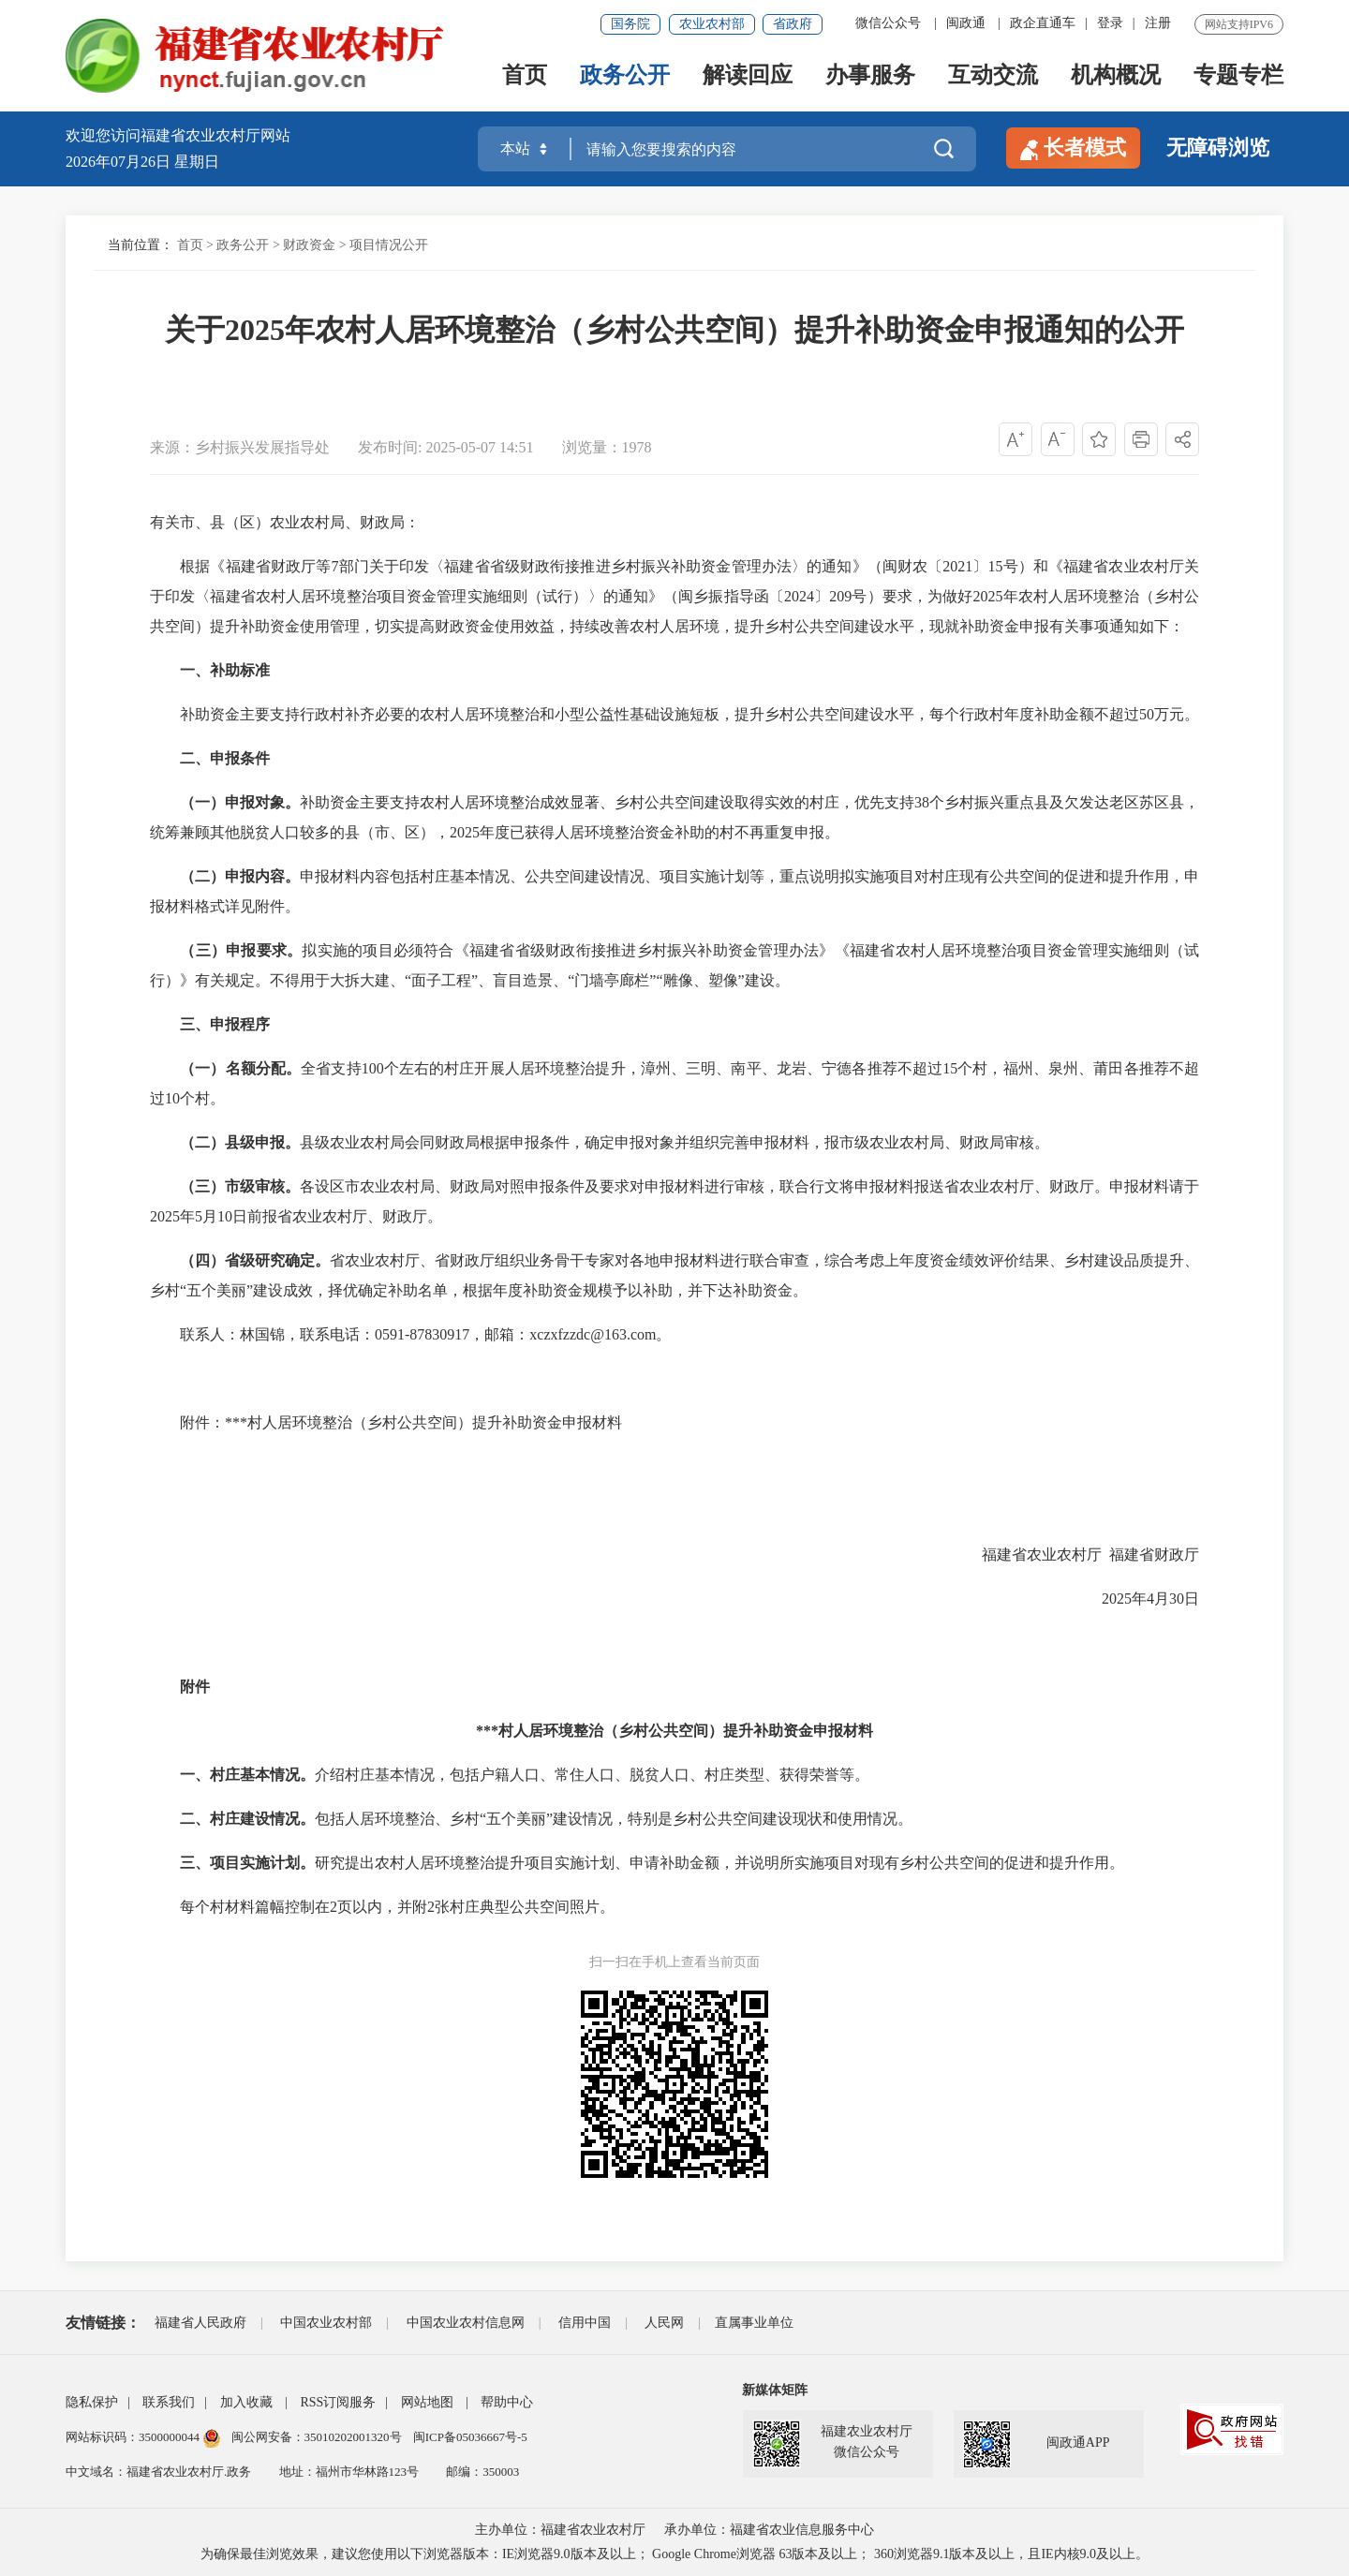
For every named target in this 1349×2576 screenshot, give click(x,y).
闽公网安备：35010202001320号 (318, 2437)
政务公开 (625, 76)
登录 (1110, 23)
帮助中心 (507, 2402)
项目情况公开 (388, 245)
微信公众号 (888, 23)
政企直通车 (1042, 23)
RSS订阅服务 (338, 2402)
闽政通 (966, 23)
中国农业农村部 (326, 2323)
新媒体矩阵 (775, 2390)
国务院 (630, 24)
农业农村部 (712, 24)
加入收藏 (246, 2402)
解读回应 (748, 76)
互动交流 (993, 76)
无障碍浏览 (1217, 147)
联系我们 (168, 2402)
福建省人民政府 (200, 2323)
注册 (1158, 23)
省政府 (792, 24)
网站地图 (427, 2402)
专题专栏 (1238, 76)
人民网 (664, 2323)
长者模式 (1073, 148)
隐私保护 (92, 2402)
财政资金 (309, 245)
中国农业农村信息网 (466, 2323)
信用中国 (584, 2323)
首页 (524, 76)
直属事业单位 (754, 2323)
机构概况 (1116, 76)
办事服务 (870, 76)
